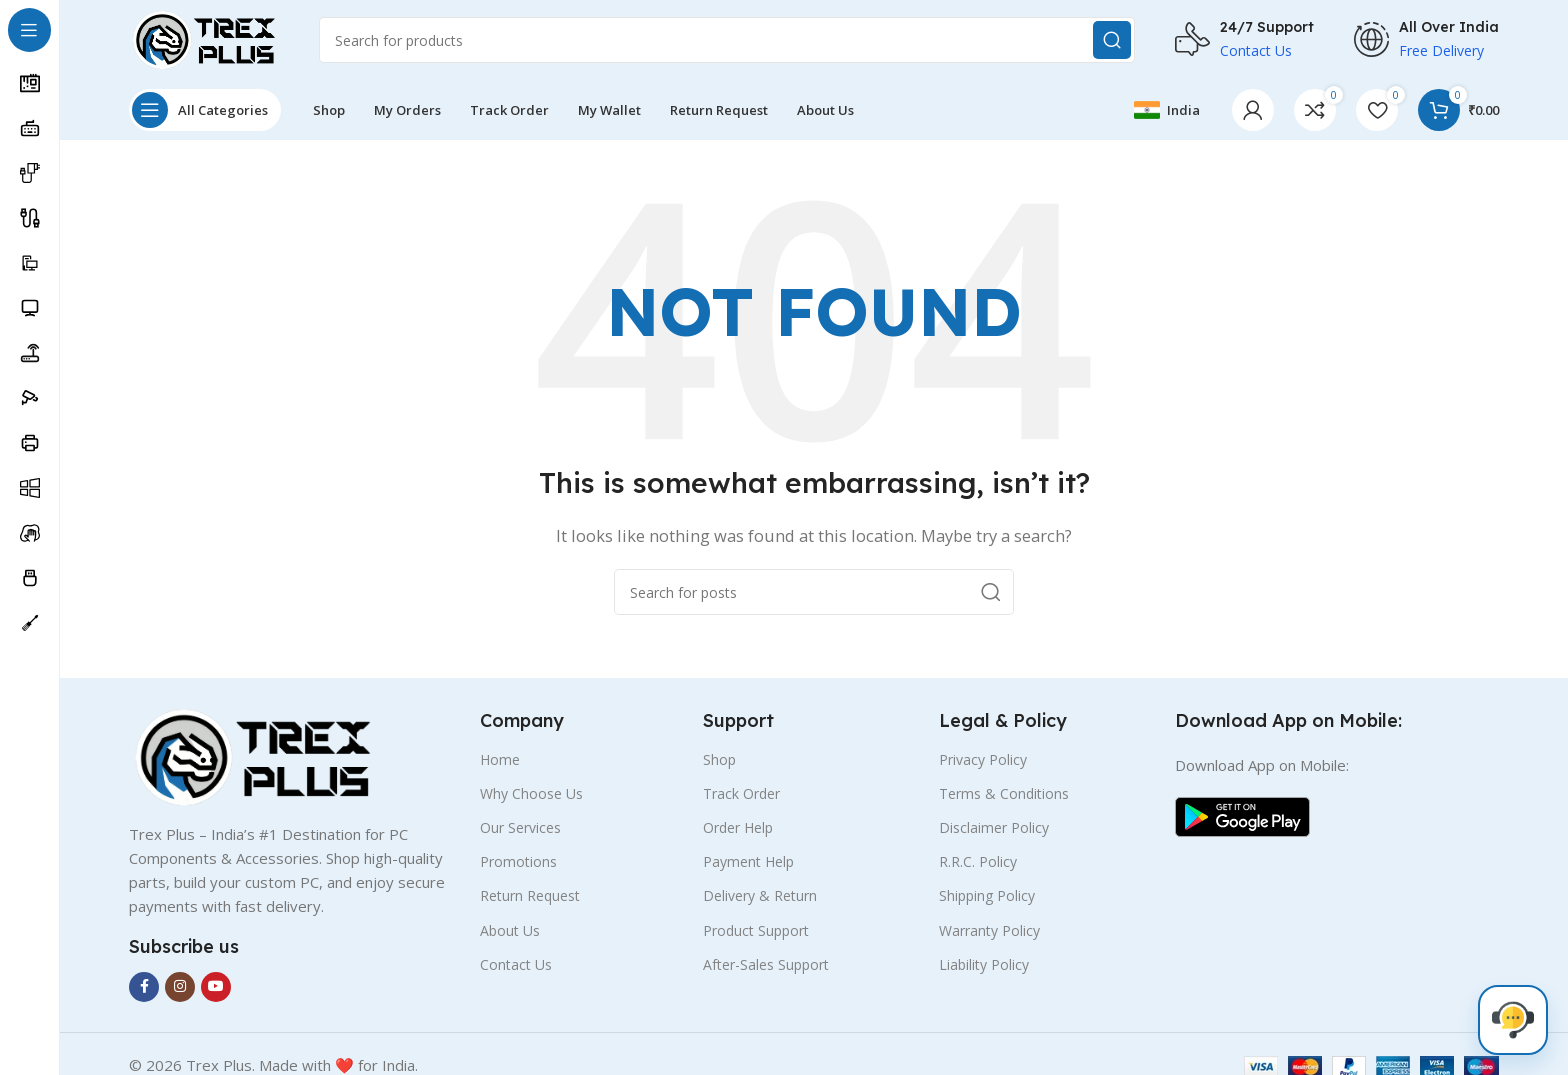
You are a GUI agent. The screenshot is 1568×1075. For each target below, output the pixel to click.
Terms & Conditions (1004, 793)
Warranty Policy (989, 930)
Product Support (756, 930)
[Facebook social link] (144, 987)
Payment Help (748, 861)
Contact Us (516, 964)
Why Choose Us (531, 793)
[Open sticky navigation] (205, 110)
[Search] (727, 40)
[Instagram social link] (180, 987)
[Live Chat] (1513, 1020)
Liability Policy (984, 964)
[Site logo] (204, 38)
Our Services (520, 827)
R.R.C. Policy (978, 861)
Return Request (530, 895)
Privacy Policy (983, 759)
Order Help (738, 827)
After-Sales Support (766, 964)
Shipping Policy (987, 895)
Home (500, 759)
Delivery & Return (760, 895)
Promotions (518, 861)
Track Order (741, 793)
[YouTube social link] (216, 987)
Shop (719, 759)
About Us (510, 930)
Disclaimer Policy (994, 827)
